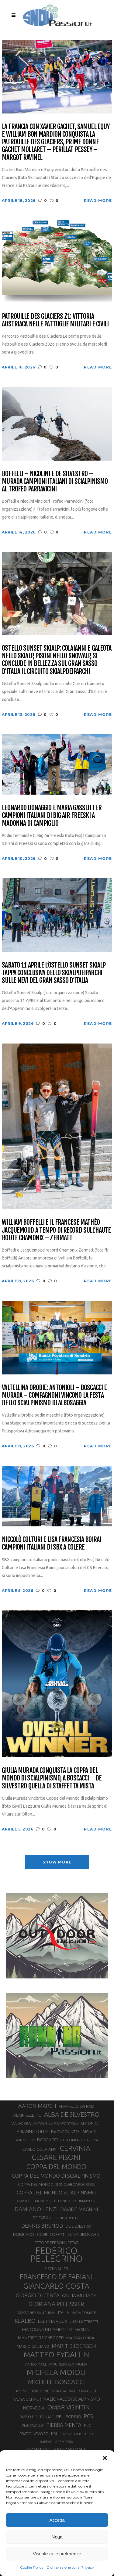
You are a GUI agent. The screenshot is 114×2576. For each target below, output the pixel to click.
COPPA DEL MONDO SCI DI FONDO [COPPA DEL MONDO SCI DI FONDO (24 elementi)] (43, 2201)
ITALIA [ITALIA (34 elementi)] (63, 2312)
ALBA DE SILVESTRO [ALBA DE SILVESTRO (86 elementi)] (71, 2114)
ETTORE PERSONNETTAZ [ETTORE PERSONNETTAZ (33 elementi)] (56, 2242)
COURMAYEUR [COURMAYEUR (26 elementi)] (84, 2201)
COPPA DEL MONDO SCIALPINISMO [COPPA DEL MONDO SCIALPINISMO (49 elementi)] (56, 2192)
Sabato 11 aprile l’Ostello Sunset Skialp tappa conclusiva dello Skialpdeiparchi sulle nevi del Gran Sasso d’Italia (53, 972)
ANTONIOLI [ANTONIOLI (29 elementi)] (90, 2123)
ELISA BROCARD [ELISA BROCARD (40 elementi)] (83, 2234)
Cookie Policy (31, 2567)
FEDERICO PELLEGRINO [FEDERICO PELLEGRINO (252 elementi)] (56, 2255)
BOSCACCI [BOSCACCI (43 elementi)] (47, 2139)
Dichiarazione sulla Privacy (70, 2567)
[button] (105, 2458)
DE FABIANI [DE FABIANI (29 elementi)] (42, 2218)
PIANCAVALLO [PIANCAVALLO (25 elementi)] (33, 2425)
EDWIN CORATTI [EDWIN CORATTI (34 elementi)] (50, 2234)
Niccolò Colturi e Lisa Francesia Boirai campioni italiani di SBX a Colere (51, 1543)
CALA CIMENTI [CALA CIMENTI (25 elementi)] (71, 2140)
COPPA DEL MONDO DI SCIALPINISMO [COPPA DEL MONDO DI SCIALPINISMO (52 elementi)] (56, 2176)
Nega (57, 2536)
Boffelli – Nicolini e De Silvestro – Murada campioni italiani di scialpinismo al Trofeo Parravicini (55, 481)
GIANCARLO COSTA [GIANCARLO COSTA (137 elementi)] (56, 2286)
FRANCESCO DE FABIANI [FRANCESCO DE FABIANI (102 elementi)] (56, 2276)
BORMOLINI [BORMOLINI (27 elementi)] (25, 2140)
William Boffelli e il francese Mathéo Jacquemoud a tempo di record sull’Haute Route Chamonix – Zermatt (56, 1229)
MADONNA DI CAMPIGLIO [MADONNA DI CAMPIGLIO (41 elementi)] (47, 2329)
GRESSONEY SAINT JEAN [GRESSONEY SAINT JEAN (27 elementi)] (36, 2313)
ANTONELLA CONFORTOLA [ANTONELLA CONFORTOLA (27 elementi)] (55, 2123)
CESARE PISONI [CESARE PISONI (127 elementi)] (56, 2157)
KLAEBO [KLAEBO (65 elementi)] (25, 2321)
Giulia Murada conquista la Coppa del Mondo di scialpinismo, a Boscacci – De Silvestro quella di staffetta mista (52, 1778)
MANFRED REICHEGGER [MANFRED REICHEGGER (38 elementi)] (41, 2337)
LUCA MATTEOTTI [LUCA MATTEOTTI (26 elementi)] (84, 2321)
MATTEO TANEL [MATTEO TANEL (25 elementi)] (35, 2364)
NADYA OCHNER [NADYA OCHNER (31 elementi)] (26, 2399)
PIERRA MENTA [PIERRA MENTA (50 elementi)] (63, 2425)
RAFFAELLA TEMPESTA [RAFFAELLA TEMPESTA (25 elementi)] (56, 2442)
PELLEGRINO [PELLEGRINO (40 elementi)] (68, 2416)
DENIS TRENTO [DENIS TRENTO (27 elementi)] (67, 2218)
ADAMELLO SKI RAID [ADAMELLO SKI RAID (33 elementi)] (77, 2106)
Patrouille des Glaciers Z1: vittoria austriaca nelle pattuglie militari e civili (55, 320)
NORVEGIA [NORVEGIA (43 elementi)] (34, 2407)
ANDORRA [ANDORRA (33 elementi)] (21, 2123)
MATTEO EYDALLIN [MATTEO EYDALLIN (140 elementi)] (56, 2355)
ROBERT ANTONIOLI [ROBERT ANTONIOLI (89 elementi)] (56, 2449)
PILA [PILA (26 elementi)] (87, 2425)
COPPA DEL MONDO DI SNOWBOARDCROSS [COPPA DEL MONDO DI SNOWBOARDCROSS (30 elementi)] (56, 2184)
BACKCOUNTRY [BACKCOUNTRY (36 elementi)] (65, 2131)
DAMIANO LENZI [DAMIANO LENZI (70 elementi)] (36, 2209)
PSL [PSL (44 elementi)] (54, 2433)
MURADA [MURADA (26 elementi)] (59, 2391)
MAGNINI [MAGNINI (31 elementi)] (82, 2329)
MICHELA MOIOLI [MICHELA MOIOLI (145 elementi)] (56, 2372)
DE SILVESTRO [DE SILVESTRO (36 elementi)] (78, 2226)
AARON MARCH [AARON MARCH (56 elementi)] (37, 2106)
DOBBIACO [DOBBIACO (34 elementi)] (23, 2234)
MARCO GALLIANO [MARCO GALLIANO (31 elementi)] (33, 2346)
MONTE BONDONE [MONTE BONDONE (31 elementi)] (32, 2391)
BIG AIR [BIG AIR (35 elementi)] (89, 2131)
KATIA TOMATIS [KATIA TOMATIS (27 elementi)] (84, 2313)
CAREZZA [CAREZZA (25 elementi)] (91, 2140)
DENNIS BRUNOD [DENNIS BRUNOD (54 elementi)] (42, 2226)
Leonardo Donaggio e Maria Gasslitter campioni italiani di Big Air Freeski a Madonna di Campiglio (51, 815)
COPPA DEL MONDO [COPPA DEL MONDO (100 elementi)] (56, 2166)
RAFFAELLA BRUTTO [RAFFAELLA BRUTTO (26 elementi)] (76, 2434)
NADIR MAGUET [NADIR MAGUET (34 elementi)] (82, 2391)
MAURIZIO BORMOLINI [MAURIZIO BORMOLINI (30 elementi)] (68, 2364)
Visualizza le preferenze (57, 2553)
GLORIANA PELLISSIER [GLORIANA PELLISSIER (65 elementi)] (56, 2304)
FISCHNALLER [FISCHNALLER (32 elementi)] (56, 2268)
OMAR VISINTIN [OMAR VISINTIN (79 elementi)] (68, 2407)
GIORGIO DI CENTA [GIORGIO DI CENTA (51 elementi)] (38, 2295)
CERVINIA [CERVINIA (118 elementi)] (75, 2148)
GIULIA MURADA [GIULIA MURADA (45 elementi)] (79, 2295)
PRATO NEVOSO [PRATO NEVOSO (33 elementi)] (34, 2433)
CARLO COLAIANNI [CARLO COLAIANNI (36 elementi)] (39, 2149)
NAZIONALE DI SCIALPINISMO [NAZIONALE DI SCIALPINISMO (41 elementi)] (71, 2399)
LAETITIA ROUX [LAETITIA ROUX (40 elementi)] (52, 2321)
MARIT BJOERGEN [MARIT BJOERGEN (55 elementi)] (74, 2346)
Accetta (56, 2520)
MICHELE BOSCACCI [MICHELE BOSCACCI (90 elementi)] (56, 2381)
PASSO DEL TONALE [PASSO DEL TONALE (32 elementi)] (36, 2417)
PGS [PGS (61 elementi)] (88, 2416)
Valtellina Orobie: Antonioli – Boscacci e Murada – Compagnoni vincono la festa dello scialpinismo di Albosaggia (54, 1395)
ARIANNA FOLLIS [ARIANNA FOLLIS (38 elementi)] (33, 2131)
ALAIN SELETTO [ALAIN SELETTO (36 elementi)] (27, 2115)
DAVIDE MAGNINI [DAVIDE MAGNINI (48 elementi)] (79, 2209)
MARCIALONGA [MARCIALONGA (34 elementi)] (80, 2338)
